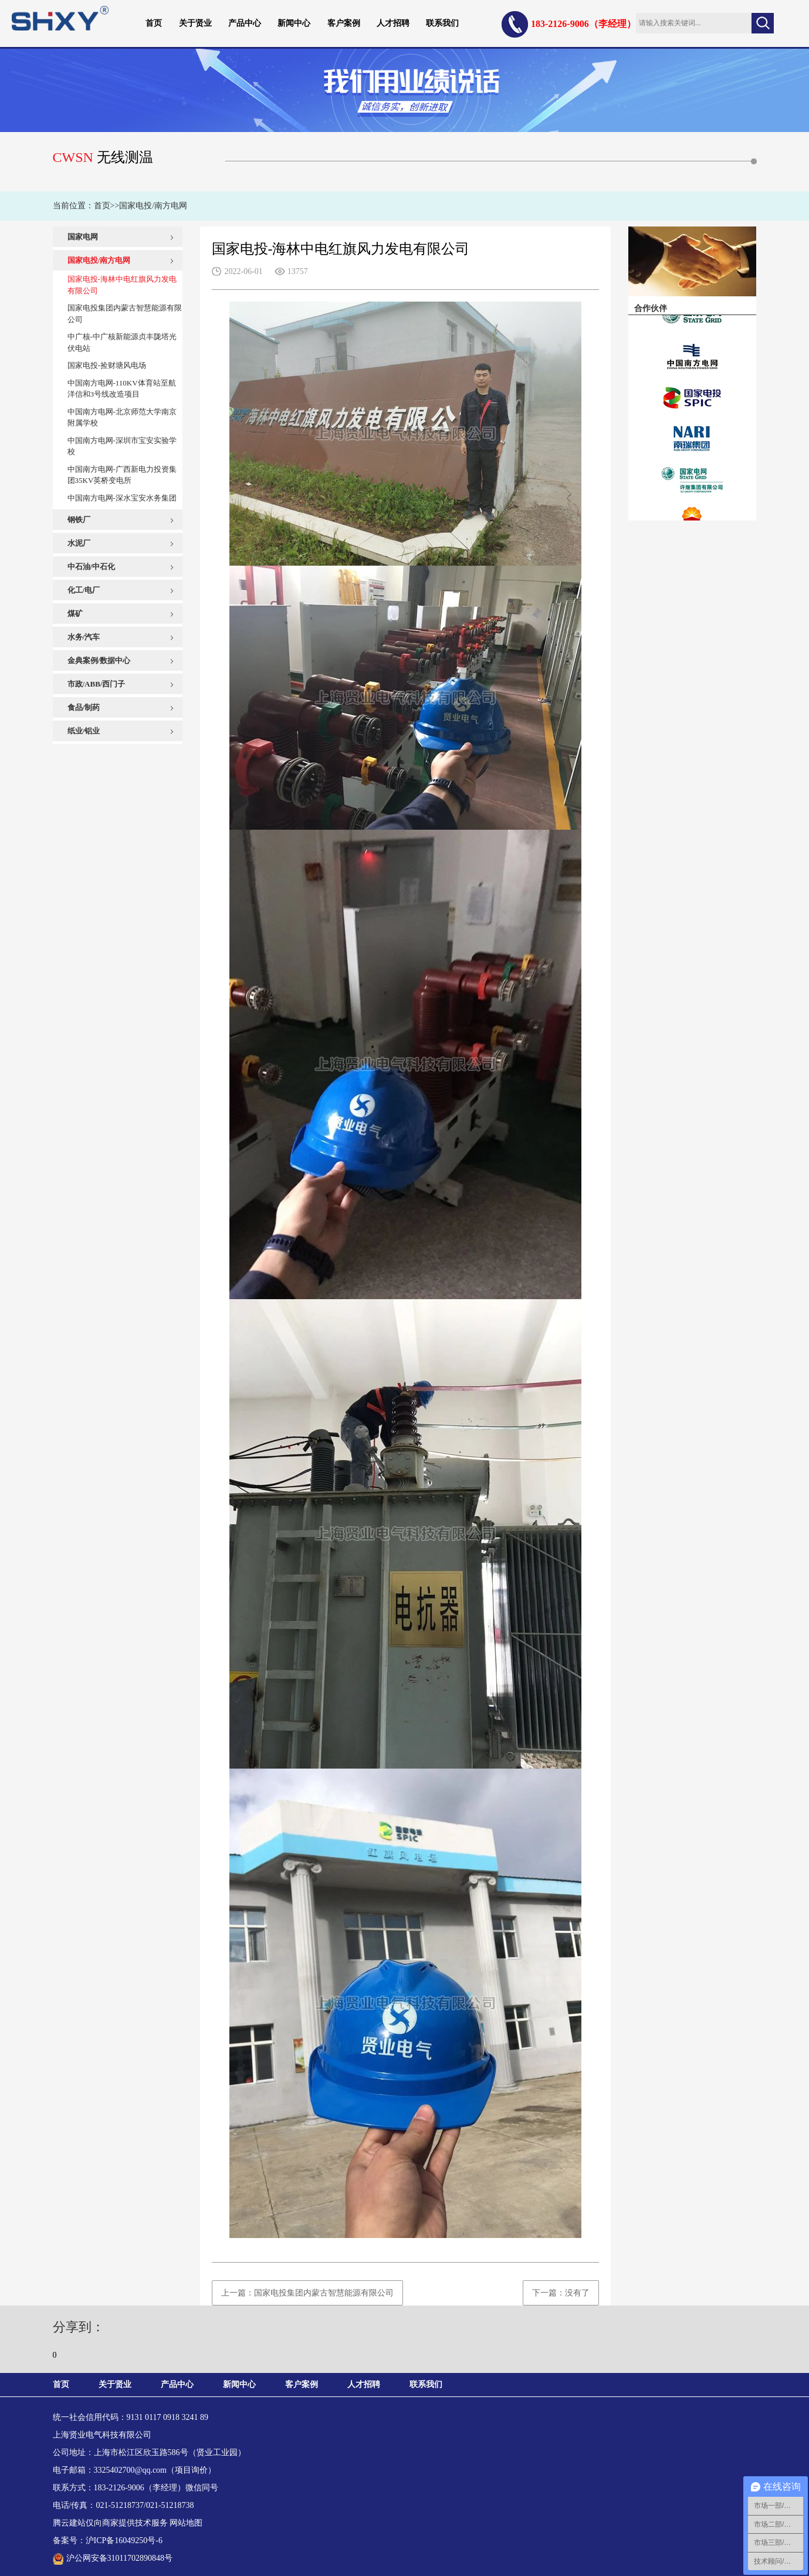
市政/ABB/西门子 (96, 684)
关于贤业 (195, 23)
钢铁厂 (78, 519)
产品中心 (244, 23)
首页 (153, 23)
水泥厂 (78, 543)
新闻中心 (293, 23)
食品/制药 (83, 707)
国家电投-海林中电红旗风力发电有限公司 (122, 285)
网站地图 (186, 2522)
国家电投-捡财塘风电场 (106, 365)
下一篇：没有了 (561, 2292)
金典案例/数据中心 (99, 660)
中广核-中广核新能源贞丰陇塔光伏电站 (122, 342)
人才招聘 (393, 23)
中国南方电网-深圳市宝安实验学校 (122, 446)
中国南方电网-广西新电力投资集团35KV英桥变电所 (122, 475)
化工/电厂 (83, 590)
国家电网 (82, 236)
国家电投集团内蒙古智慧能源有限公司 (124, 313)
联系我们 (442, 23)
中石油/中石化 (91, 566)
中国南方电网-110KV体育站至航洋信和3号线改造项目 (121, 388)
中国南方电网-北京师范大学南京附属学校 (122, 417)
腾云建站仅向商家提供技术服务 (110, 2522)
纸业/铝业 (83, 730)
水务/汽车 (83, 637)
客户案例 (343, 23)
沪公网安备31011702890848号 (112, 2558)
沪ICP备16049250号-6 (124, 2540)
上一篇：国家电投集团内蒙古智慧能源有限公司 (307, 2292)
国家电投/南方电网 (153, 205)
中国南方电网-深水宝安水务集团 (122, 497)
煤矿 (75, 613)
